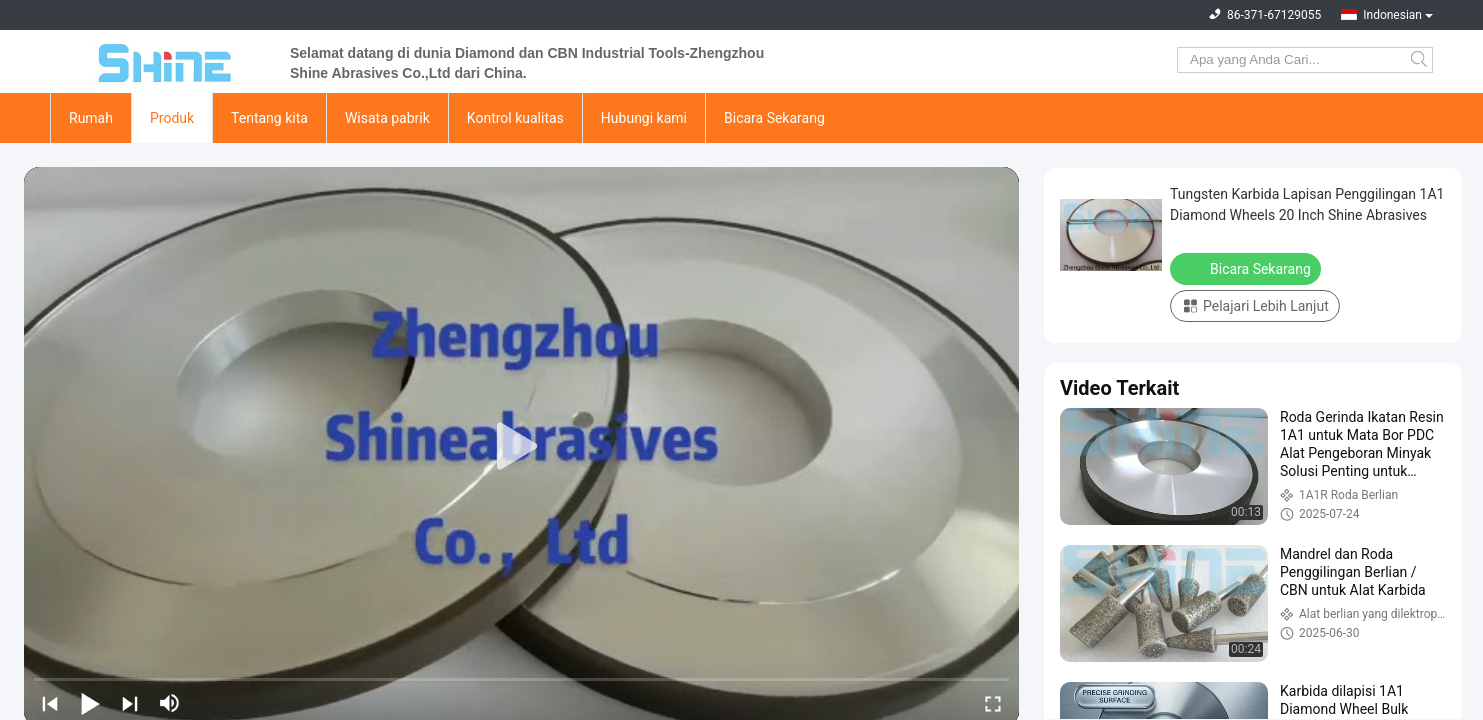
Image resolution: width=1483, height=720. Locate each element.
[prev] (50, 703)
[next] (130, 703)
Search (1420, 60)
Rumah (91, 118)
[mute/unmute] (170, 703)
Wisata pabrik (387, 118)
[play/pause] (90, 703)
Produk (172, 118)
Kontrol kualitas (515, 118)
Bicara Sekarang (774, 118)
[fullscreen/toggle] (993, 703)
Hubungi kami (644, 118)
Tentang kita (269, 118)
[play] (522, 447)
